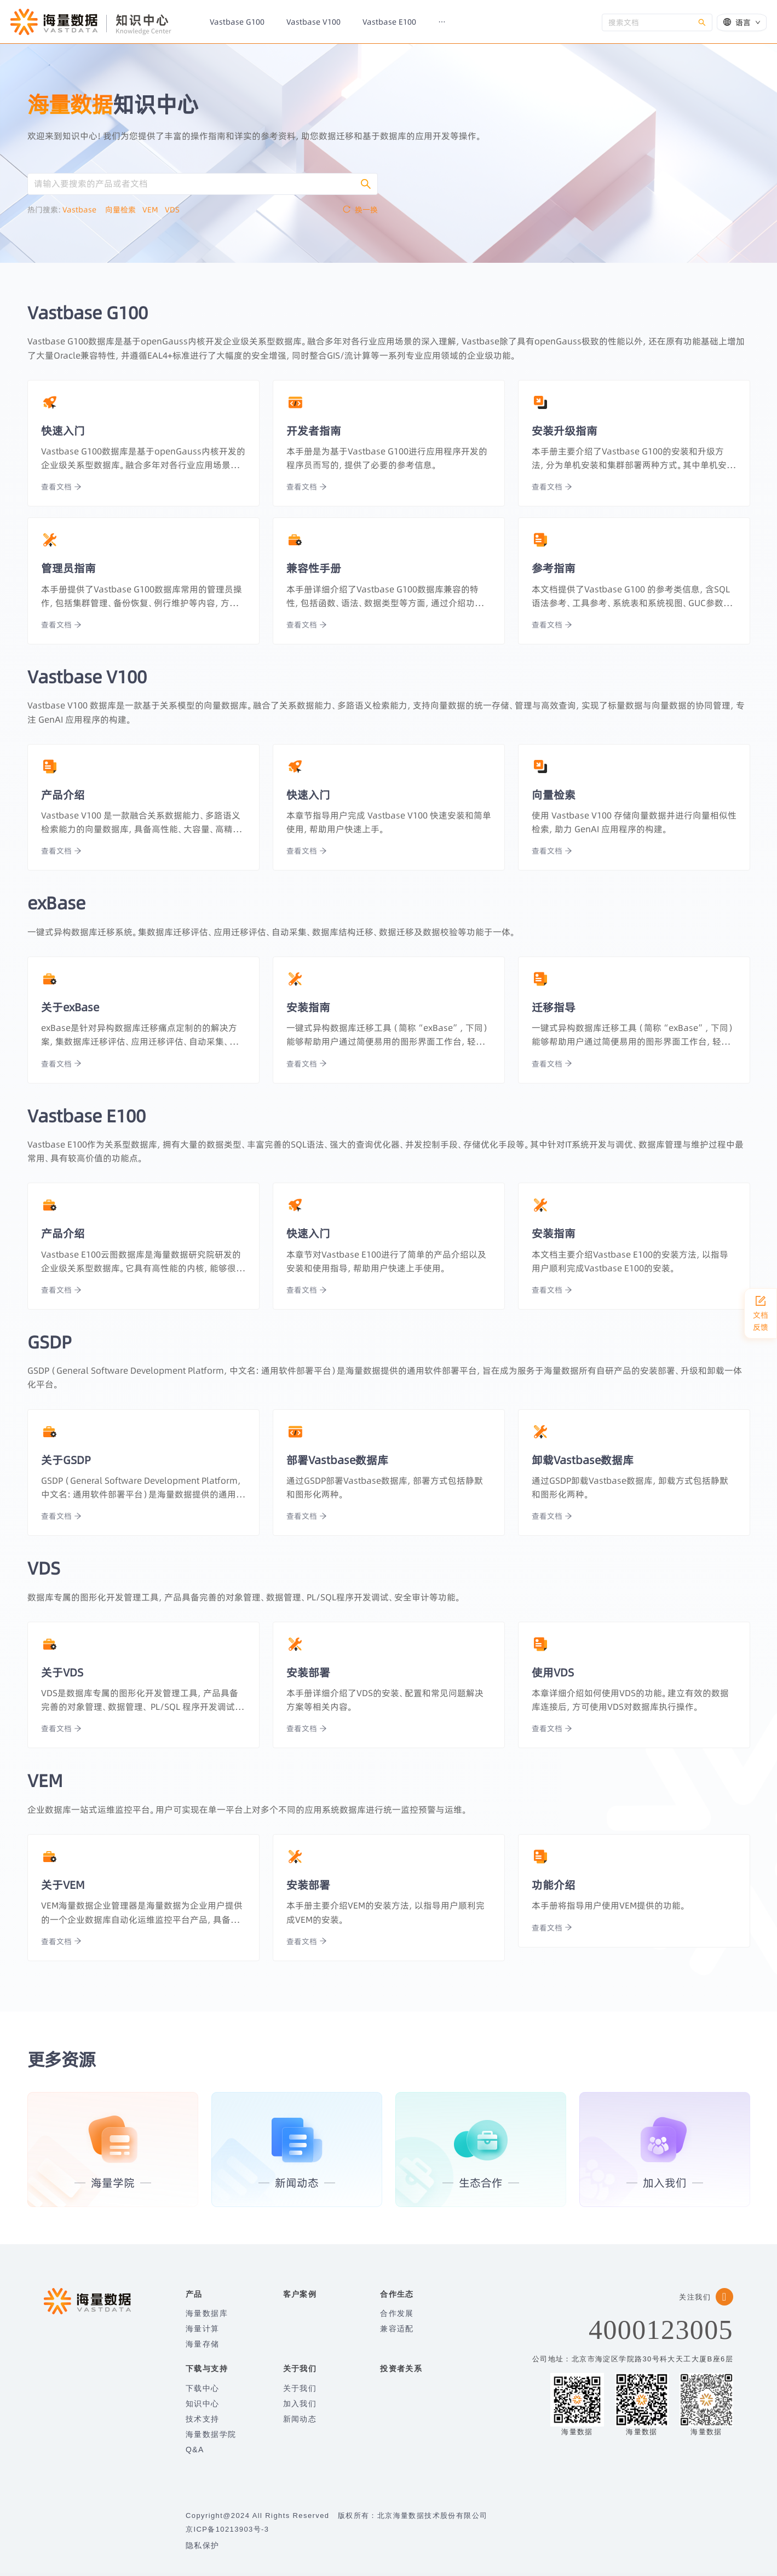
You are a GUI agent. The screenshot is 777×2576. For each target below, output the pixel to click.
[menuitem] (237, 21)
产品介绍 (63, 794)
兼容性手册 (313, 568)
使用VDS (553, 1672)
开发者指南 (313, 430)
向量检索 (123, 209)
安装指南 (308, 1007)
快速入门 (63, 430)
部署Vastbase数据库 (337, 1460)
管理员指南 (68, 568)
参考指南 (553, 568)
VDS (175, 209)
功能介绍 (553, 1884)
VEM (153, 209)
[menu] (398, 21)
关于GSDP (66, 1460)
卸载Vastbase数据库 (583, 1460)
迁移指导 (553, 1007)
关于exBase (70, 1007)
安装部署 (308, 1672)
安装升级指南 (564, 430)
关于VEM (63, 1884)
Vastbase (83, 209)
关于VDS (62, 1672)
